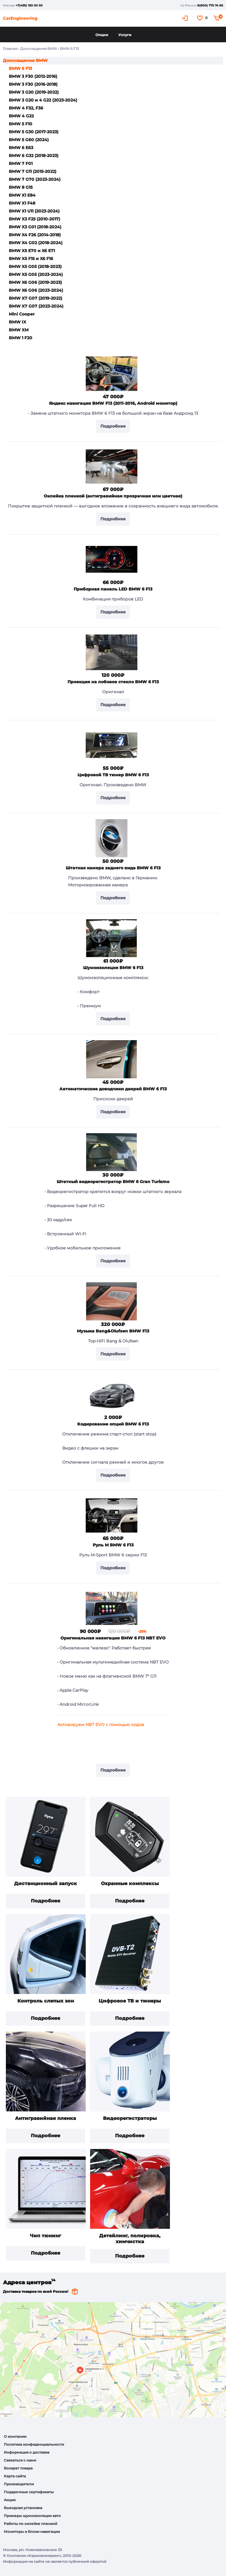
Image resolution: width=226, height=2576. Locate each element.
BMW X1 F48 (22, 203)
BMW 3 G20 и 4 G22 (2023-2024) (43, 100)
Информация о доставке (27, 2452)
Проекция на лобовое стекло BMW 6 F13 (113, 681)
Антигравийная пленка (45, 2118)
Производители (19, 2484)
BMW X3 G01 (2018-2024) (35, 227)
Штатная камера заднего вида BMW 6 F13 (113, 868)
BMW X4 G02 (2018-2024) (36, 242)
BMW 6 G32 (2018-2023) (33, 155)
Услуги (124, 35)
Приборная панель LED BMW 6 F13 (113, 589)
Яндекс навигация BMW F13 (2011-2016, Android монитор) (113, 403)
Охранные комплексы (130, 1883)
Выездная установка (23, 2508)
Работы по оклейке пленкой (30, 2523)
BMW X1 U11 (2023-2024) (34, 211)
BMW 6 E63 (21, 147)
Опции (101, 35)
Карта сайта (15, 2476)
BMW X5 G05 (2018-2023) (35, 266)
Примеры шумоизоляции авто (32, 2515)
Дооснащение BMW (38, 48)
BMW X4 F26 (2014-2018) (35, 234)
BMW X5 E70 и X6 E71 (32, 250)
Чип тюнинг (45, 2235)
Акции (10, 2500)
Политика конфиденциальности (34, 2444)
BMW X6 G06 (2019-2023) (35, 282)
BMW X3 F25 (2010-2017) (34, 219)
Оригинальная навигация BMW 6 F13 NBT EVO (113, 1638)
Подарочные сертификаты (29, 2492)
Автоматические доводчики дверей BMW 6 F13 (113, 1089)
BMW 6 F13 (20, 68)
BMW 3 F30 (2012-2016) (33, 76)
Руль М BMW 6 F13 (113, 1545)
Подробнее (45, 1901)
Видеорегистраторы (130, 2118)
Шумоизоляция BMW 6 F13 (113, 967)
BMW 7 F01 (21, 163)
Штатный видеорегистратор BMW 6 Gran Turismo (113, 1181)
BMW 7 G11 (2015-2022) (32, 171)
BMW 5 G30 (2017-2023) (33, 131)
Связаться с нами (20, 2460)
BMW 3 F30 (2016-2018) (33, 84)
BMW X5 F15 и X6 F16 (31, 258)
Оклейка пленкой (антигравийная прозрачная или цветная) (113, 496)
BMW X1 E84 (22, 195)
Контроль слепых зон (45, 2001)
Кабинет (185, 18)
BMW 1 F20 (20, 337)
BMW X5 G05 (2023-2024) (36, 274)
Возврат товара (18, 2468)
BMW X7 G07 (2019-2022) (35, 298)
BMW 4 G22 (21, 116)
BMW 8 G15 (21, 187)
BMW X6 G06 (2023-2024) (36, 290)
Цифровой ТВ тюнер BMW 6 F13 (113, 774)
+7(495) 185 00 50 (29, 5)
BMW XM (18, 330)
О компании (15, 2436)
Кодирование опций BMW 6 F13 (113, 1424)
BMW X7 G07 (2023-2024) (36, 306)
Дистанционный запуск (45, 1883)
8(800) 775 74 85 (210, 5)
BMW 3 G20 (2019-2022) (34, 92)
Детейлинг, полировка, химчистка (130, 2238)
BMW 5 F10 (20, 123)
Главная (10, 48)
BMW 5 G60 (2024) (29, 139)
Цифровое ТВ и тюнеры (130, 2001)
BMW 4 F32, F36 (26, 108)
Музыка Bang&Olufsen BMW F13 (113, 1331)
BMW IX (17, 322)
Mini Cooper (22, 314)
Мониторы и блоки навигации (32, 2531)
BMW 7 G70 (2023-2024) (34, 179)
